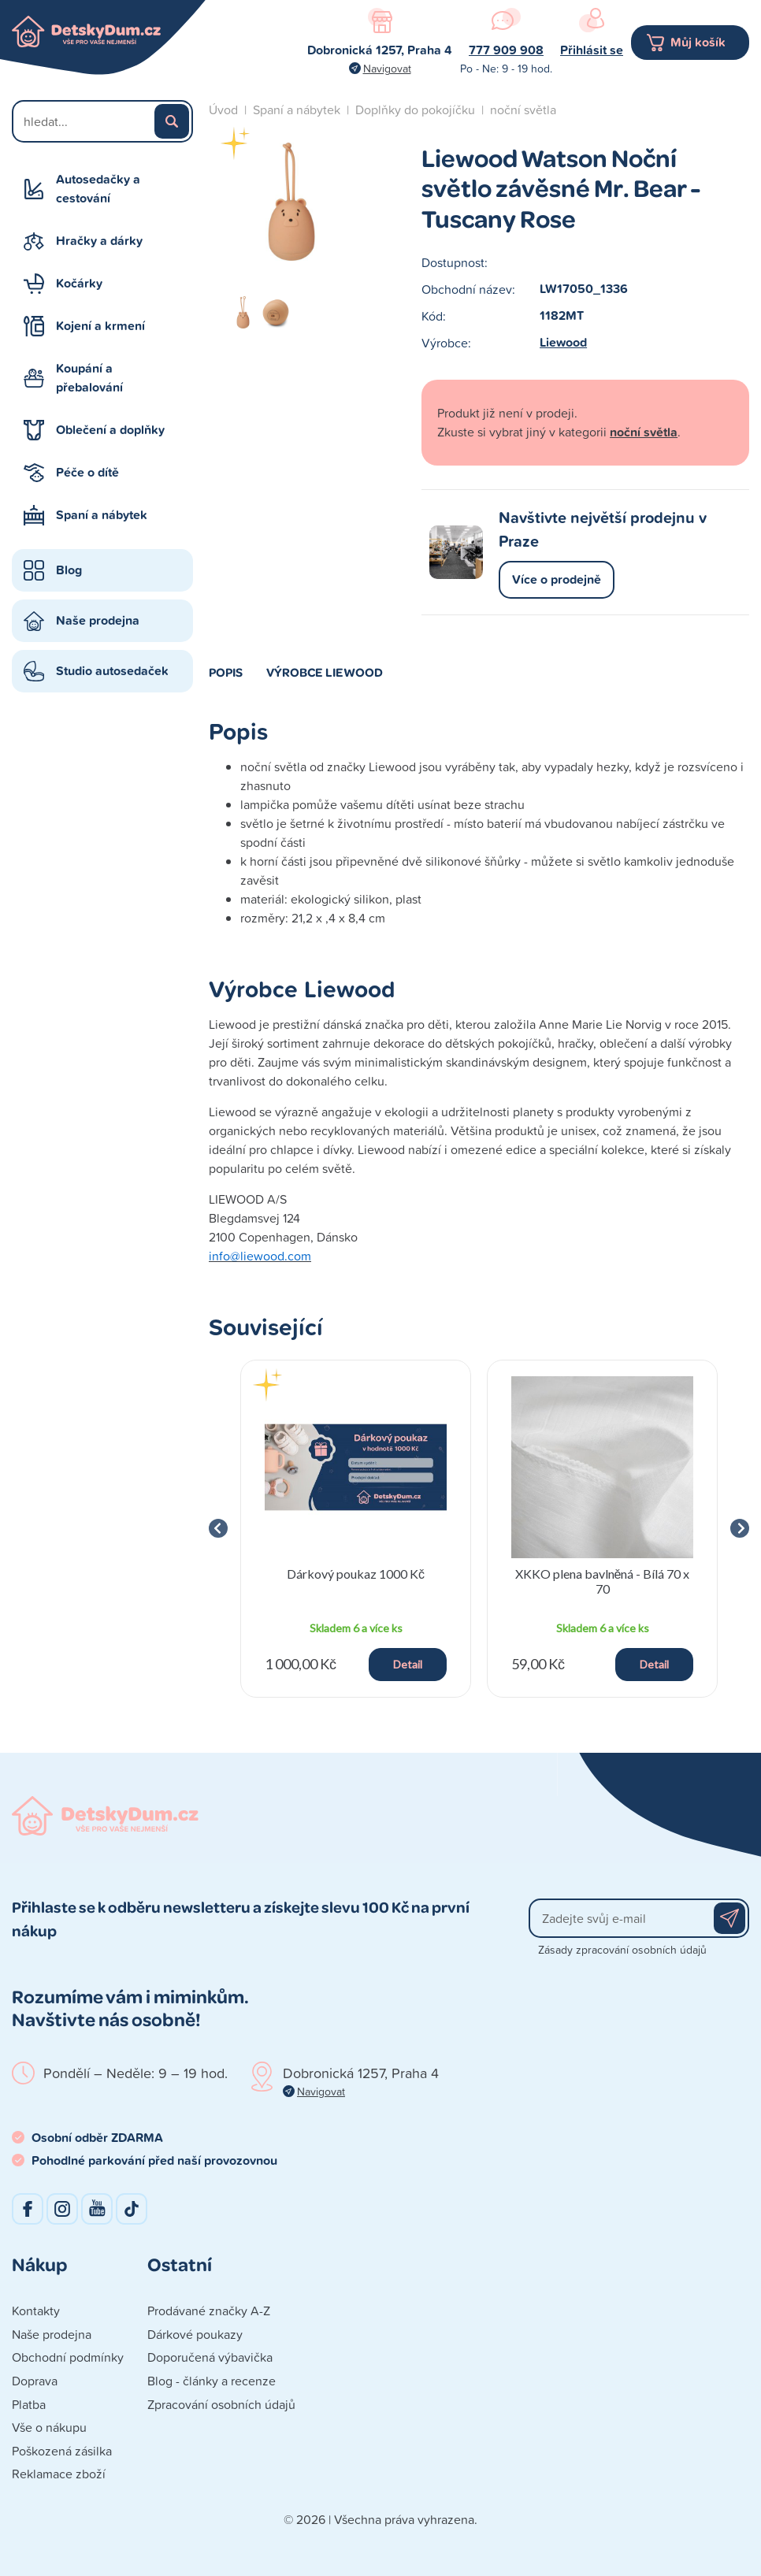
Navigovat (387, 68)
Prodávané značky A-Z (208, 2310)
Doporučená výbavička (210, 2357)
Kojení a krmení (100, 326)
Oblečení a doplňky (110, 430)
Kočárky (79, 283)
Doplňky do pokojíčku (415, 109)
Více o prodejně (556, 579)
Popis (226, 672)
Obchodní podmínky (68, 2357)
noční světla (523, 109)
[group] (355, 1529)
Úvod (223, 109)
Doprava (35, 2380)
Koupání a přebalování (89, 377)
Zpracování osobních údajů (221, 2404)
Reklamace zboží (59, 2473)
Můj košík (698, 42)
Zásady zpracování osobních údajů (622, 1949)
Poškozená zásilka (62, 2450)
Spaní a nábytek (101, 515)
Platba (29, 2404)
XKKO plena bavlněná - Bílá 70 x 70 (602, 1581)
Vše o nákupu (49, 2427)
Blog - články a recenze (211, 2380)
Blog (69, 570)
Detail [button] (407, 1664)
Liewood (563, 342)
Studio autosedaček (112, 671)
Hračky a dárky (99, 241)
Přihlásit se (591, 50)
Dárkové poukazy (195, 2334)
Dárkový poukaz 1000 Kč (356, 1573)
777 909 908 (506, 50)
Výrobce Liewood (324, 672)
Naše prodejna (97, 620)
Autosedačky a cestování (98, 188)
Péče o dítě (87, 472)
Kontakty (36, 2310)
